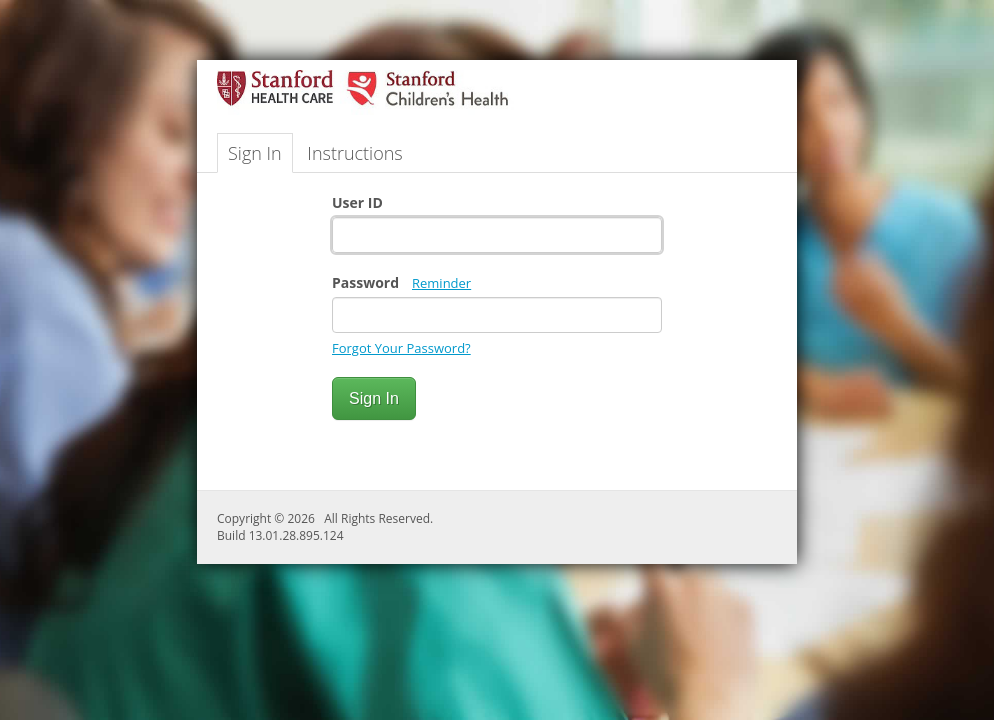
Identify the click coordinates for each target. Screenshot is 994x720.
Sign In (255, 153)
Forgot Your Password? (401, 348)
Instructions (354, 153)
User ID (357, 202)
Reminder (441, 283)
